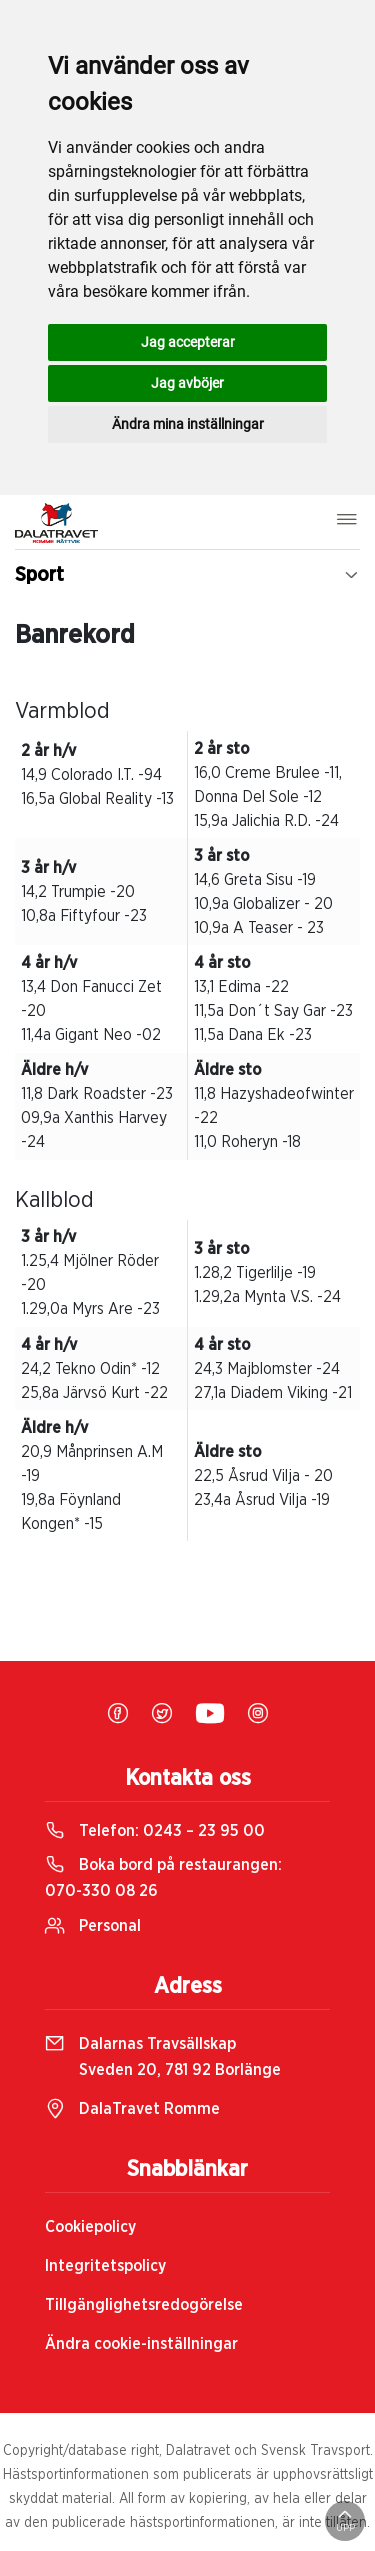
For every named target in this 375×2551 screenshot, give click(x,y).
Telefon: (155, 1831)
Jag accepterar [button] (188, 342)
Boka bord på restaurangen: (163, 1878)
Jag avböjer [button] (187, 383)
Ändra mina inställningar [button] (188, 424)
